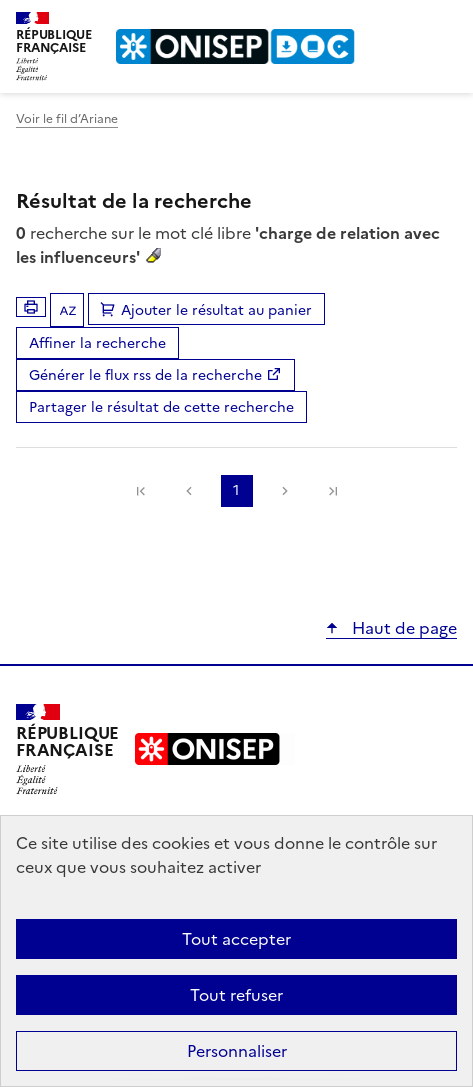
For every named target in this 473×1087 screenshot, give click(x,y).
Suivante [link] (285, 491)
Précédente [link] (189, 491)
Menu (445, 24)
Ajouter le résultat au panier (216, 310)
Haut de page (402, 628)
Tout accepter (236, 939)
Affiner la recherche (97, 343)
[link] (141, 491)
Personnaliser (237, 1051)
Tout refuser (236, 995)
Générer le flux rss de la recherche (145, 375)
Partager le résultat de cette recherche (161, 407)
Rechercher (405, 24)
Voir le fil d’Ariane (67, 119)
